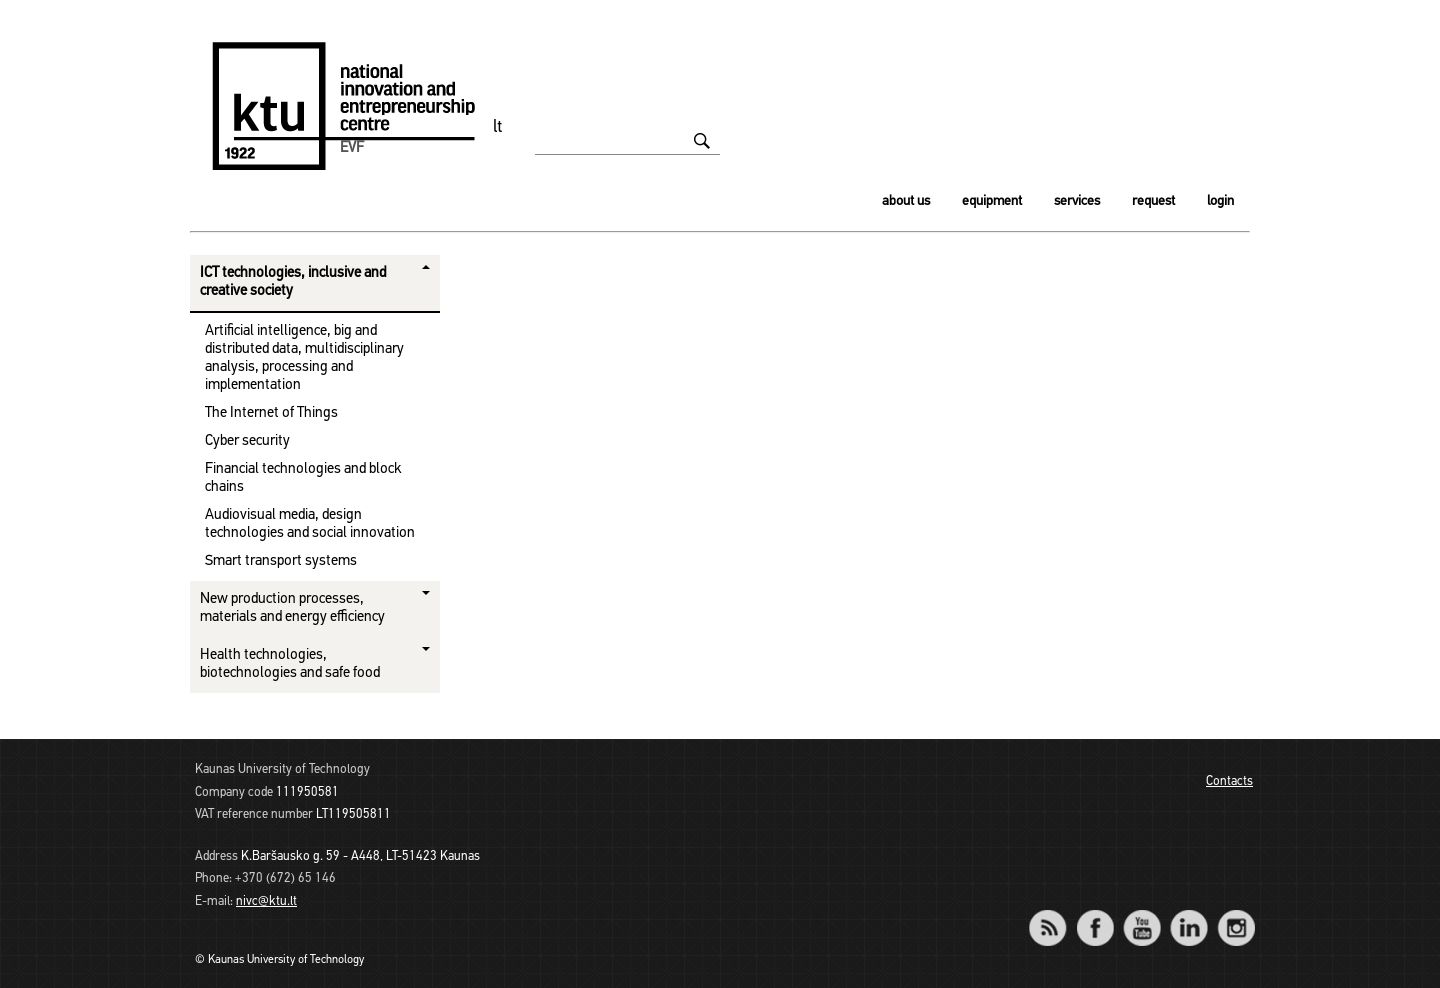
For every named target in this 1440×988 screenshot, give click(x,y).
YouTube (1141, 914)
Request (1153, 201)
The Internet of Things (271, 413)
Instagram (1235, 914)
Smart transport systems (281, 561)
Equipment (992, 201)
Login (1220, 201)
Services (1077, 201)
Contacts (1229, 781)
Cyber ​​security (247, 441)
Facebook (1094, 914)
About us (906, 201)
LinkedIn (1188, 914)
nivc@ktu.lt (266, 901)
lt (498, 127)
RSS (1056, 914)
